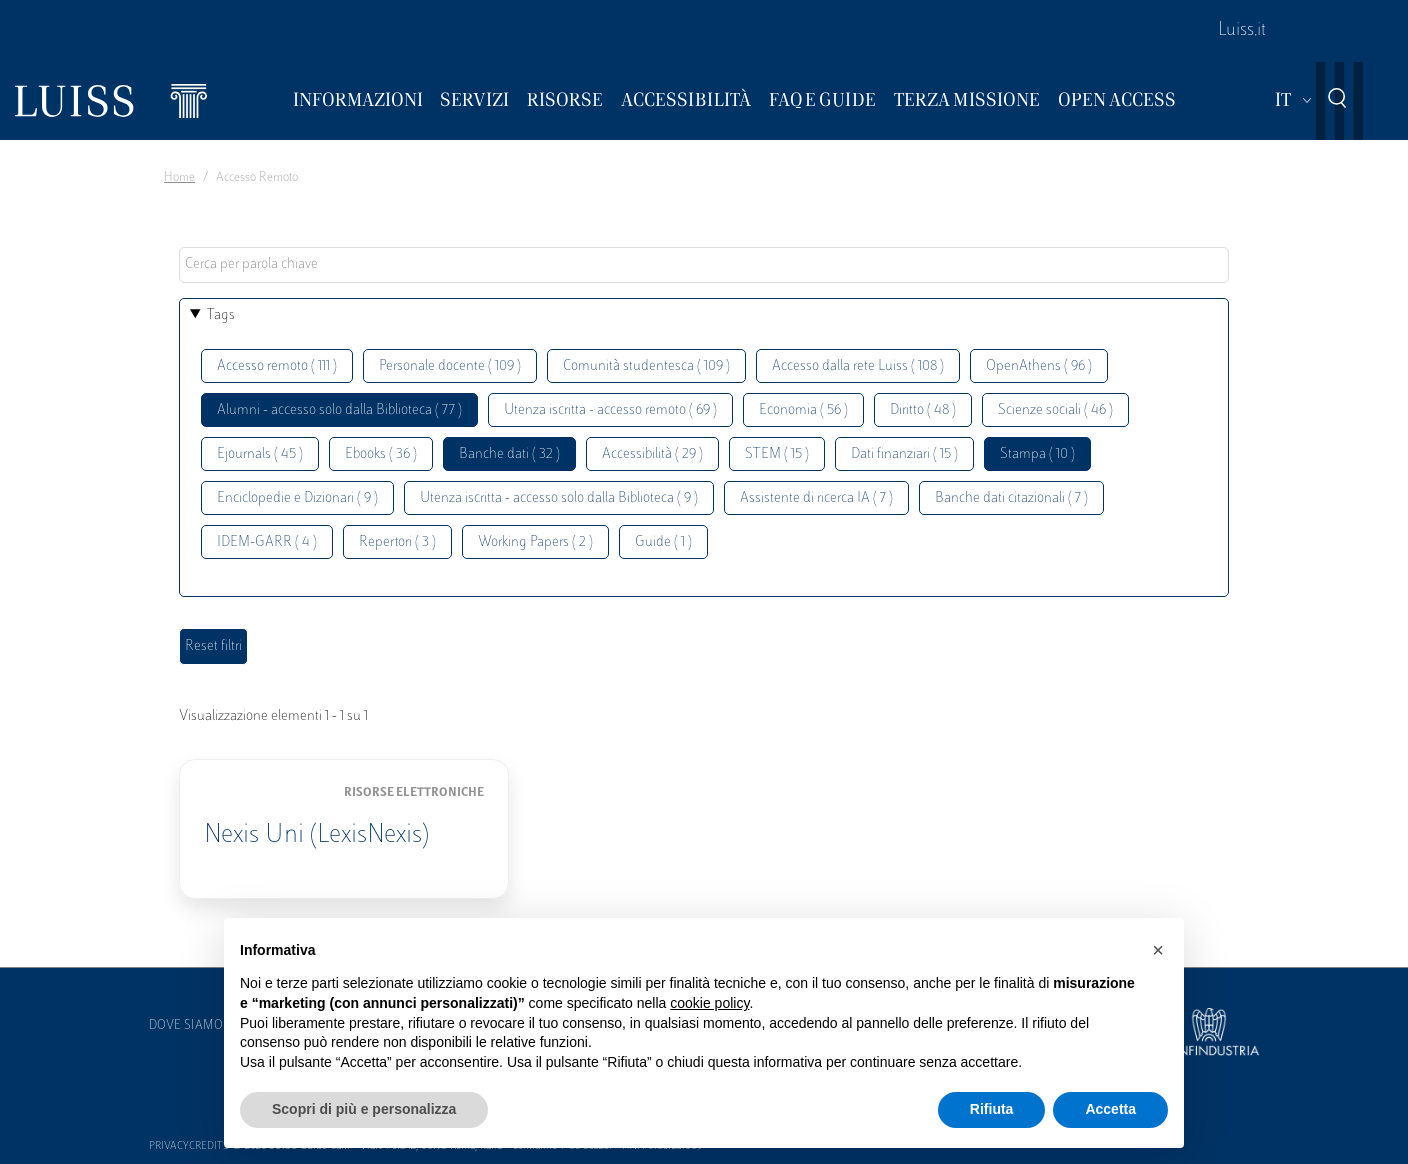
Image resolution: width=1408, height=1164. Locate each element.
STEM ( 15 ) (777, 454)
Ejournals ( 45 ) (260, 454)
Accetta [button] (1110, 1109)
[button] (1158, 950)
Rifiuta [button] (992, 1109)
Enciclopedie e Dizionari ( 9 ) (297, 498)
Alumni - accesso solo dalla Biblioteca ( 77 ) (339, 410)
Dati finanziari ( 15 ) (904, 454)
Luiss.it (1242, 31)
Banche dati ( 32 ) (509, 454)
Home (179, 178)
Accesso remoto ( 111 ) (277, 366)
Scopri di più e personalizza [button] (364, 1109)
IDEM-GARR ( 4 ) (267, 542)
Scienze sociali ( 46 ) (1055, 410)
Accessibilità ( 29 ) (652, 454)
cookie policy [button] (709, 1003)
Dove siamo (186, 1026)
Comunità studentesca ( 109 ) (646, 366)
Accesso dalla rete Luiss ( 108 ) (858, 366)
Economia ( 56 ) (803, 410)
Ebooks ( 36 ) (381, 454)
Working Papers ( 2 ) (535, 542)
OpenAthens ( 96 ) (1039, 366)
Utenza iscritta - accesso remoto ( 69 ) (610, 410)
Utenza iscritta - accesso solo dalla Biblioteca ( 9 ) (559, 498)
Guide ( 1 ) (663, 542)
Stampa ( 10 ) (1037, 454)
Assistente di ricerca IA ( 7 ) (816, 498)
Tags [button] (221, 315)
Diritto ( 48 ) (923, 410)
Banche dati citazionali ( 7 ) (1011, 498)
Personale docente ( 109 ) (450, 366)
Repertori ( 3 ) (397, 542)
